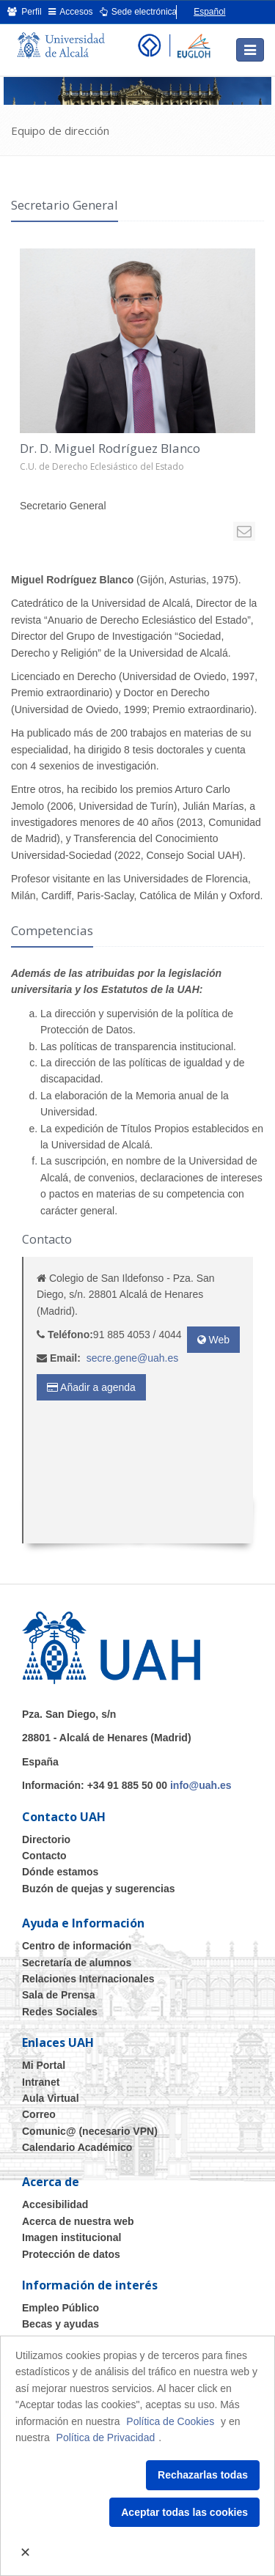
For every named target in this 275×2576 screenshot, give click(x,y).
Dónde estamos (60, 1872)
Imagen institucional (71, 2237)
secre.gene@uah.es (133, 1358)
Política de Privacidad (105, 2437)
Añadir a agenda (91, 1387)
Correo (39, 2114)
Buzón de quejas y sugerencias (98, 1888)
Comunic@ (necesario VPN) (90, 2131)
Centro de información (76, 1946)
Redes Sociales (60, 2012)
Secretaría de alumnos (76, 1962)
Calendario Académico (77, 2147)
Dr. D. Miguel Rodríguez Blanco (110, 448)
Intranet (40, 2082)
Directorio (46, 1839)
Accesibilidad (55, 2204)
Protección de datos (71, 2254)
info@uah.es (201, 1785)
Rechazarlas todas (203, 2475)
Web (213, 1340)
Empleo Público (60, 2308)
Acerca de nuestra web (78, 2221)
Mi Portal (43, 2065)
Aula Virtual (50, 2098)
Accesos (70, 12)
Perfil (24, 12)
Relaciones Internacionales (88, 1979)
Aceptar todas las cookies (184, 2512)
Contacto (44, 1855)
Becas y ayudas (60, 2324)
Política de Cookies (170, 2421)
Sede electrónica (138, 12)
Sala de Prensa (58, 1995)
